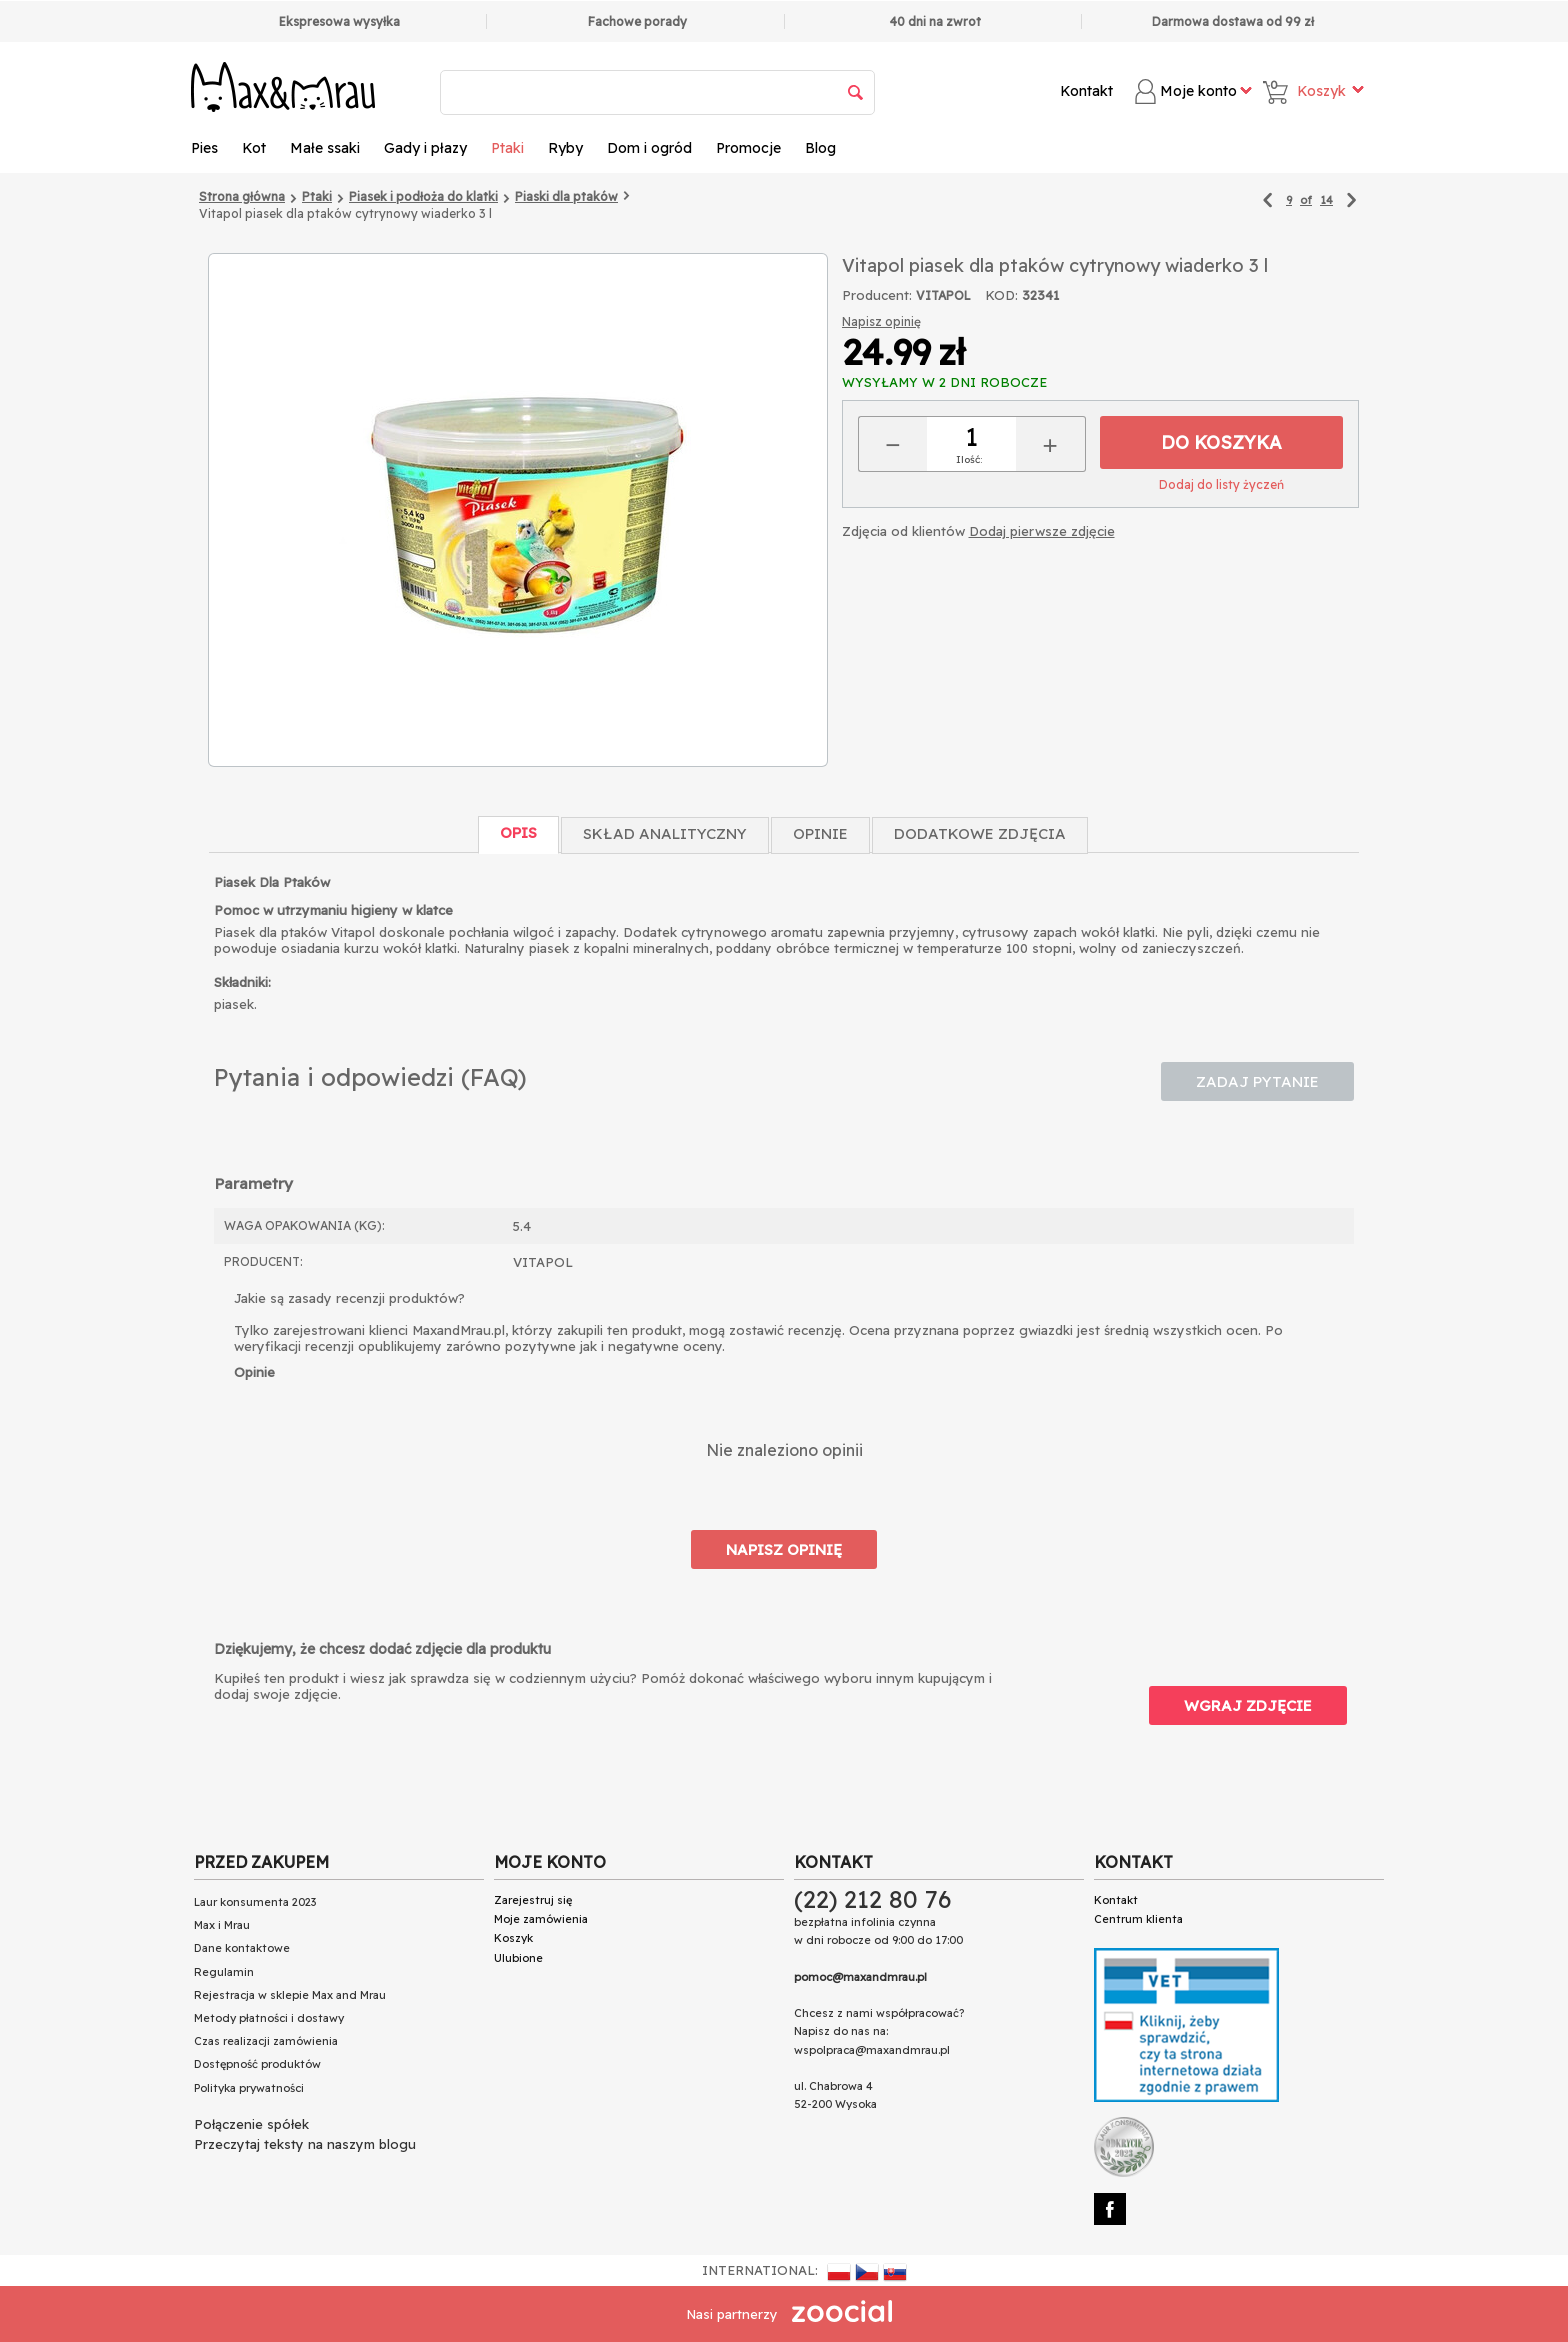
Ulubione (518, 1958)
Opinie (820, 833)
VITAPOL (943, 295)
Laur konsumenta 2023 (255, 1902)
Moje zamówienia (541, 1919)
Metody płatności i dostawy (269, 2018)
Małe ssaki (325, 148)
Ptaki (507, 148)
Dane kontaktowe (242, 1948)
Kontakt (1086, 91)
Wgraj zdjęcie (1248, 1705)
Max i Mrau (222, 1925)
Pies (204, 148)
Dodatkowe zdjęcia (980, 833)
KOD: (1001, 295)
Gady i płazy (425, 148)
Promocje (748, 148)
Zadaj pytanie (1257, 1081)
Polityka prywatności (249, 2088)
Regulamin (224, 1972)
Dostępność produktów (257, 2064)
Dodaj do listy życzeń (1221, 484)
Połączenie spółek (251, 2124)
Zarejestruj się (533, 1900)
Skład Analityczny (665, 833)
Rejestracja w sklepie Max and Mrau (290, 1995)
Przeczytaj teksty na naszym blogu (305, 2144)
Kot (254, 148)
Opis (518, 832)
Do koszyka (1221, 442)
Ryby (565, 148)
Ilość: (969, 459)
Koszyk (513, 1938)
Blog (820, 148)
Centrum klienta (1138, 1919)
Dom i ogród (649, 148)
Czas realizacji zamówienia (266, 2041)
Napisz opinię (881, 321)
